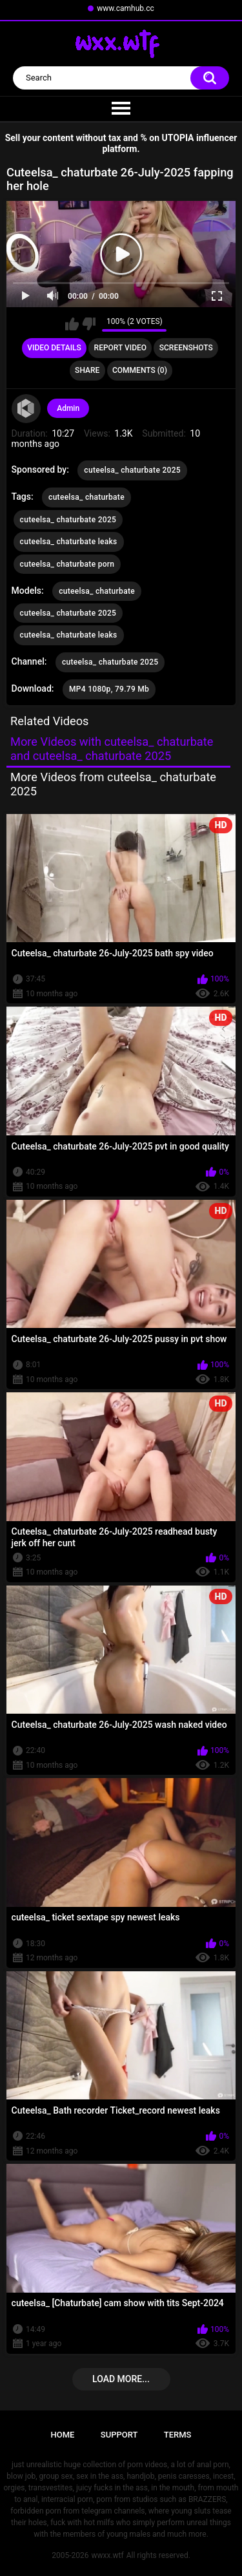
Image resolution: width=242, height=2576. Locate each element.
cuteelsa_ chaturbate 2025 (132, 470)
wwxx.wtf (107, 2555)
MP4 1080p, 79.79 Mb (109, 689)
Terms (178, 2434)
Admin (68, 408)
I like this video (72, 323)
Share (87, 370)
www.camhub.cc (125, 8)
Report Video (120, 347)
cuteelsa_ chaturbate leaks (68, 541)
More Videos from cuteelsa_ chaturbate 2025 (113, 784)
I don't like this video (89, 323)
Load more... (121, 2379)
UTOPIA (178, 138)
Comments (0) (139, 370)
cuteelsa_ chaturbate (86, 497)
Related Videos (49, 721)
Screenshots (186, 347)
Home (63, 2434)
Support (119, 2434)
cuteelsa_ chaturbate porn (67, 564)
